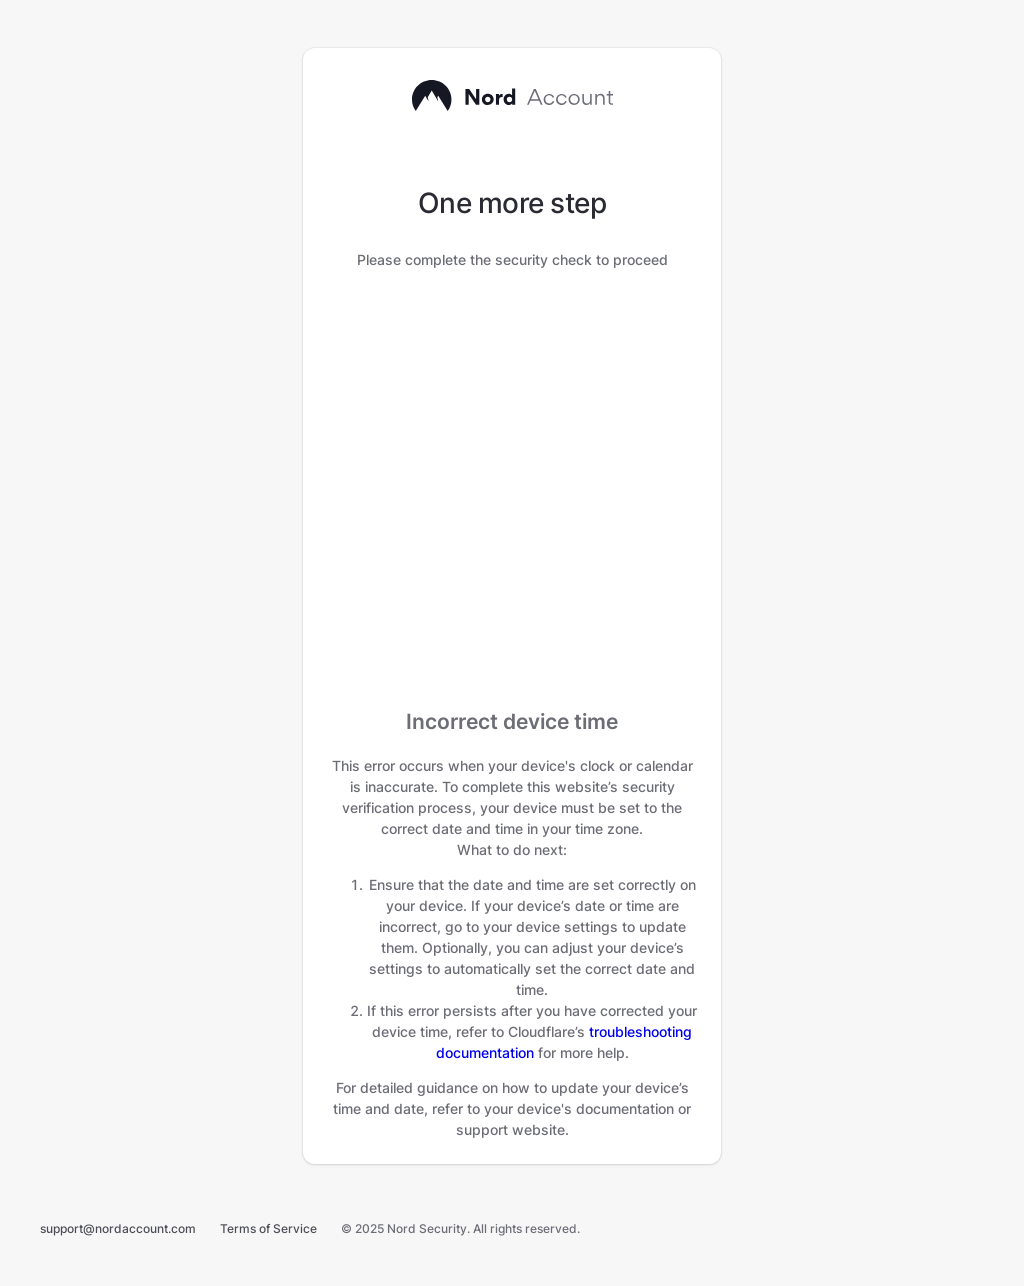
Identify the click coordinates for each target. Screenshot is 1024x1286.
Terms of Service (268, 1228)
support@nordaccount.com (118, 1228)
